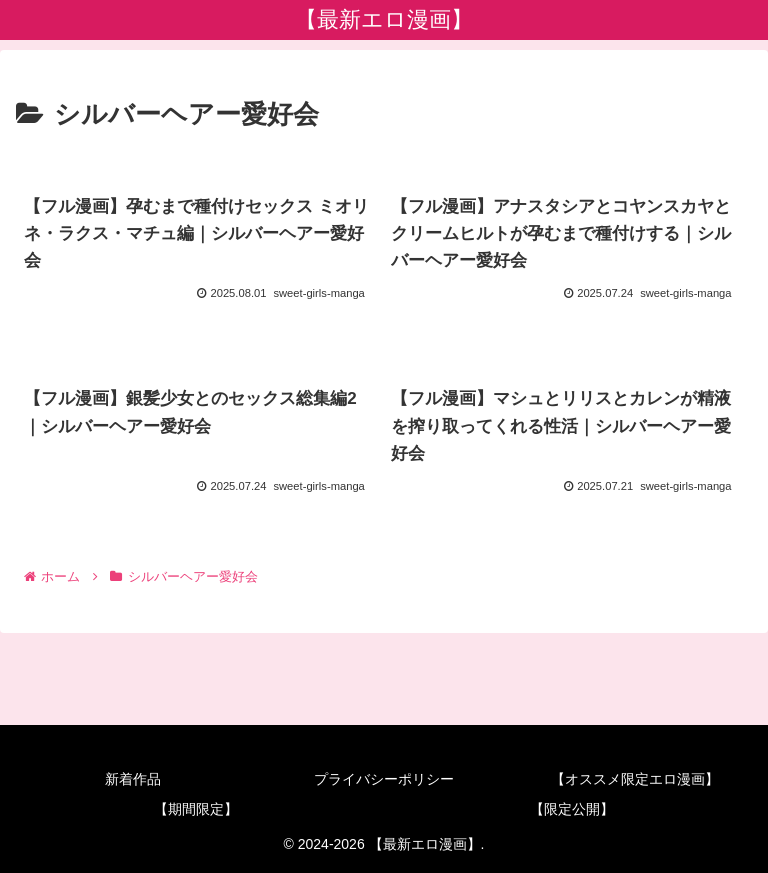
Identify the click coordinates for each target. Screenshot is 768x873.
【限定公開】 (572, 809)
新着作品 (133, 779)
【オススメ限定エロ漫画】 (635, 779)
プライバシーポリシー (384, 779)
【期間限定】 (196, 809)
